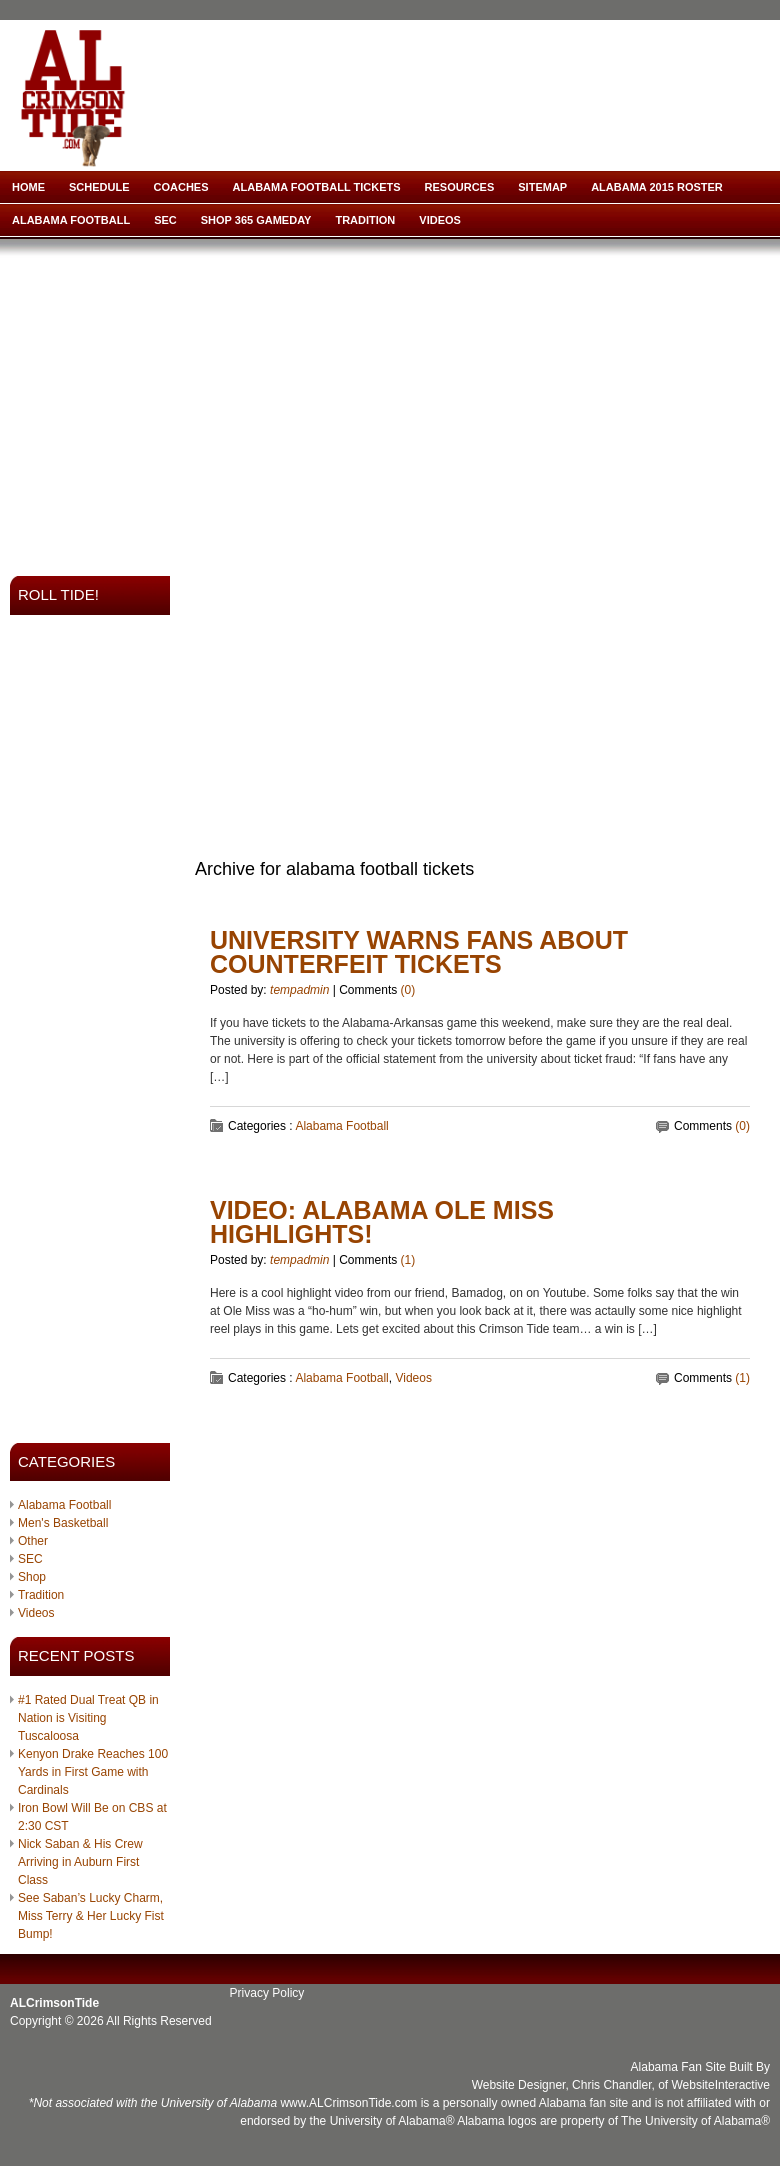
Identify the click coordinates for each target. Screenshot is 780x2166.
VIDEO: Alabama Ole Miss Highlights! (382, 1222)
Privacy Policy (267, 1993)
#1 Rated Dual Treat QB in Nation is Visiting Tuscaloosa (88, 1718)
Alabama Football (71, 220)
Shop (32, 1577)
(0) (408, 990)
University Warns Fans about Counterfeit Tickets (419, 952)
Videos (440, 220)
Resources (460, 187)
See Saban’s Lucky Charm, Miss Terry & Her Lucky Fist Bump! (91, 1916)
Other (33, 1541)
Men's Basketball (63, 1523)
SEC (165, 220)
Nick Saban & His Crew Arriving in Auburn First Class (80, 1862)
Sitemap (542, 187)
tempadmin (299, 990)
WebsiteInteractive (721, 2085)
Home (28, 187)
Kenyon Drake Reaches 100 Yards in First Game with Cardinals (93, 1772)
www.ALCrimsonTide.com (348, 2103)
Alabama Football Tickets (317, 187)
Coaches (181, 187)
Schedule (99, 187)
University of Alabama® (392, 2121)
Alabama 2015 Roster (657, 187)
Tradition (365, 220)
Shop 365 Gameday (256, 220)
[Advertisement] (337, 401)
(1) (408, 1260)
